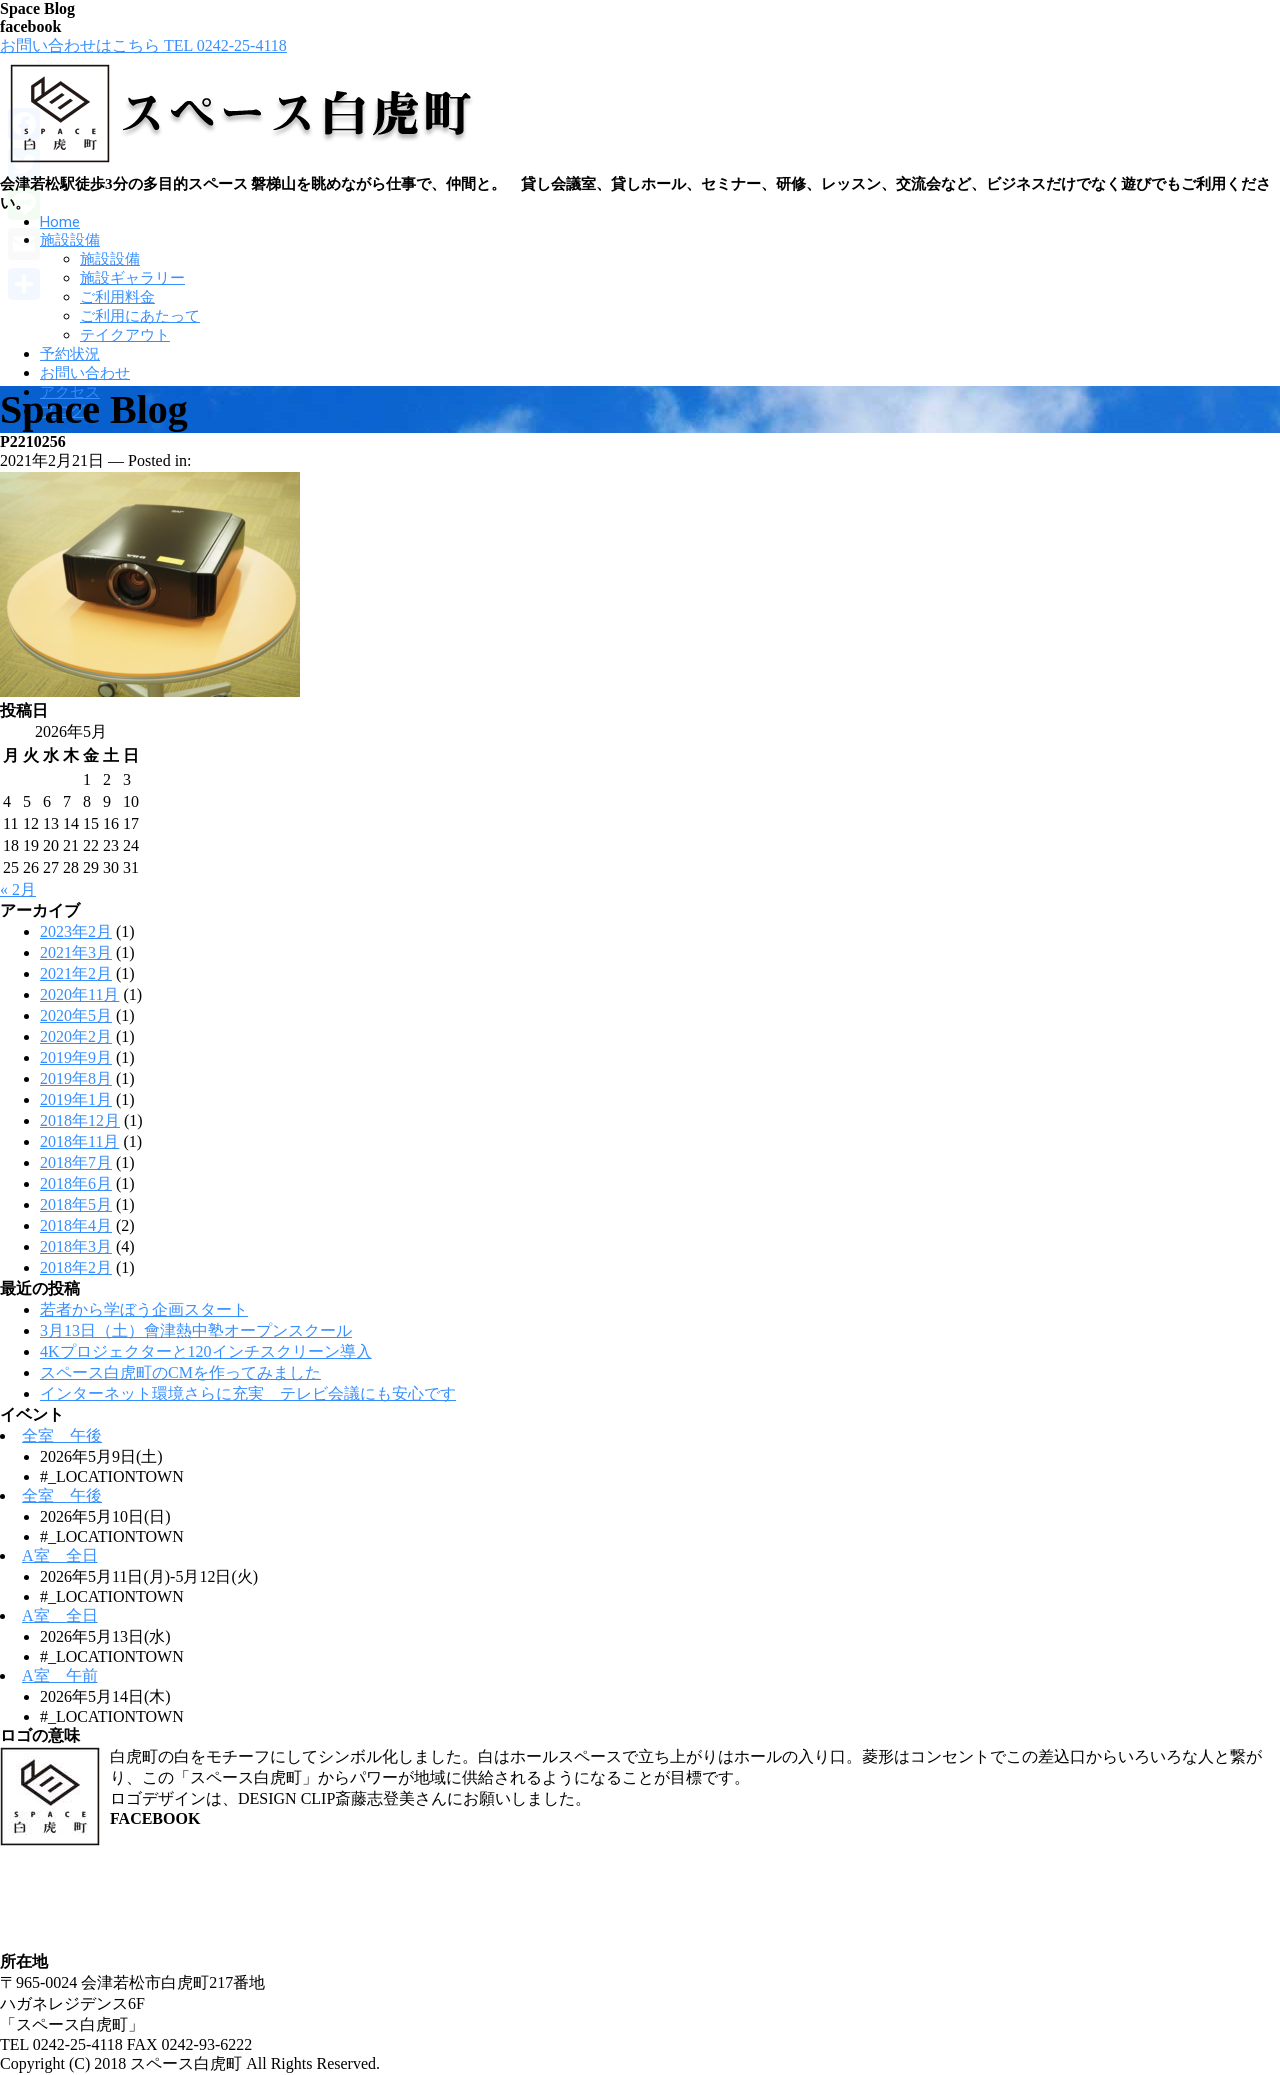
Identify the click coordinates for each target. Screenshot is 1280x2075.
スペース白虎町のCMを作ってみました (180, 1372)
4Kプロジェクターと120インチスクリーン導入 (206, 1351)
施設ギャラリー (132, 278)
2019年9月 (76, 1057)
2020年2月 (76, 1036)
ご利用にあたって (140, 316)
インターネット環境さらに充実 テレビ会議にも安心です (248, 1393)
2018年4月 (76, 1225)
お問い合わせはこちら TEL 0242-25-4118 (143, 45)
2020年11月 (79, 994)
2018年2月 (76, 1267)
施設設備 (70, 240)
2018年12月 (80, 1120)
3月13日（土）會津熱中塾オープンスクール (196, 1330)
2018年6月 (76, 1183)
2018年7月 (76, 1162)
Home (60, 222)
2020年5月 (76, 1015)
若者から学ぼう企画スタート (144, 1309)
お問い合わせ (85, 373)
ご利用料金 (117, 297)
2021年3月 (76, 952)
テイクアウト (125, 335)
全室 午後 (62, 1435)
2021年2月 (76, 973)
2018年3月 (76, 1246)
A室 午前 (60, 1675)
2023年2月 (76, 931)
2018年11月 (79, 1141)
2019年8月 (76, 1078)
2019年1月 (76, 1099)
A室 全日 (60, 1555)
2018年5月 (76, 1204)
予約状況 (70, 354)
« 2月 (18, 889)
